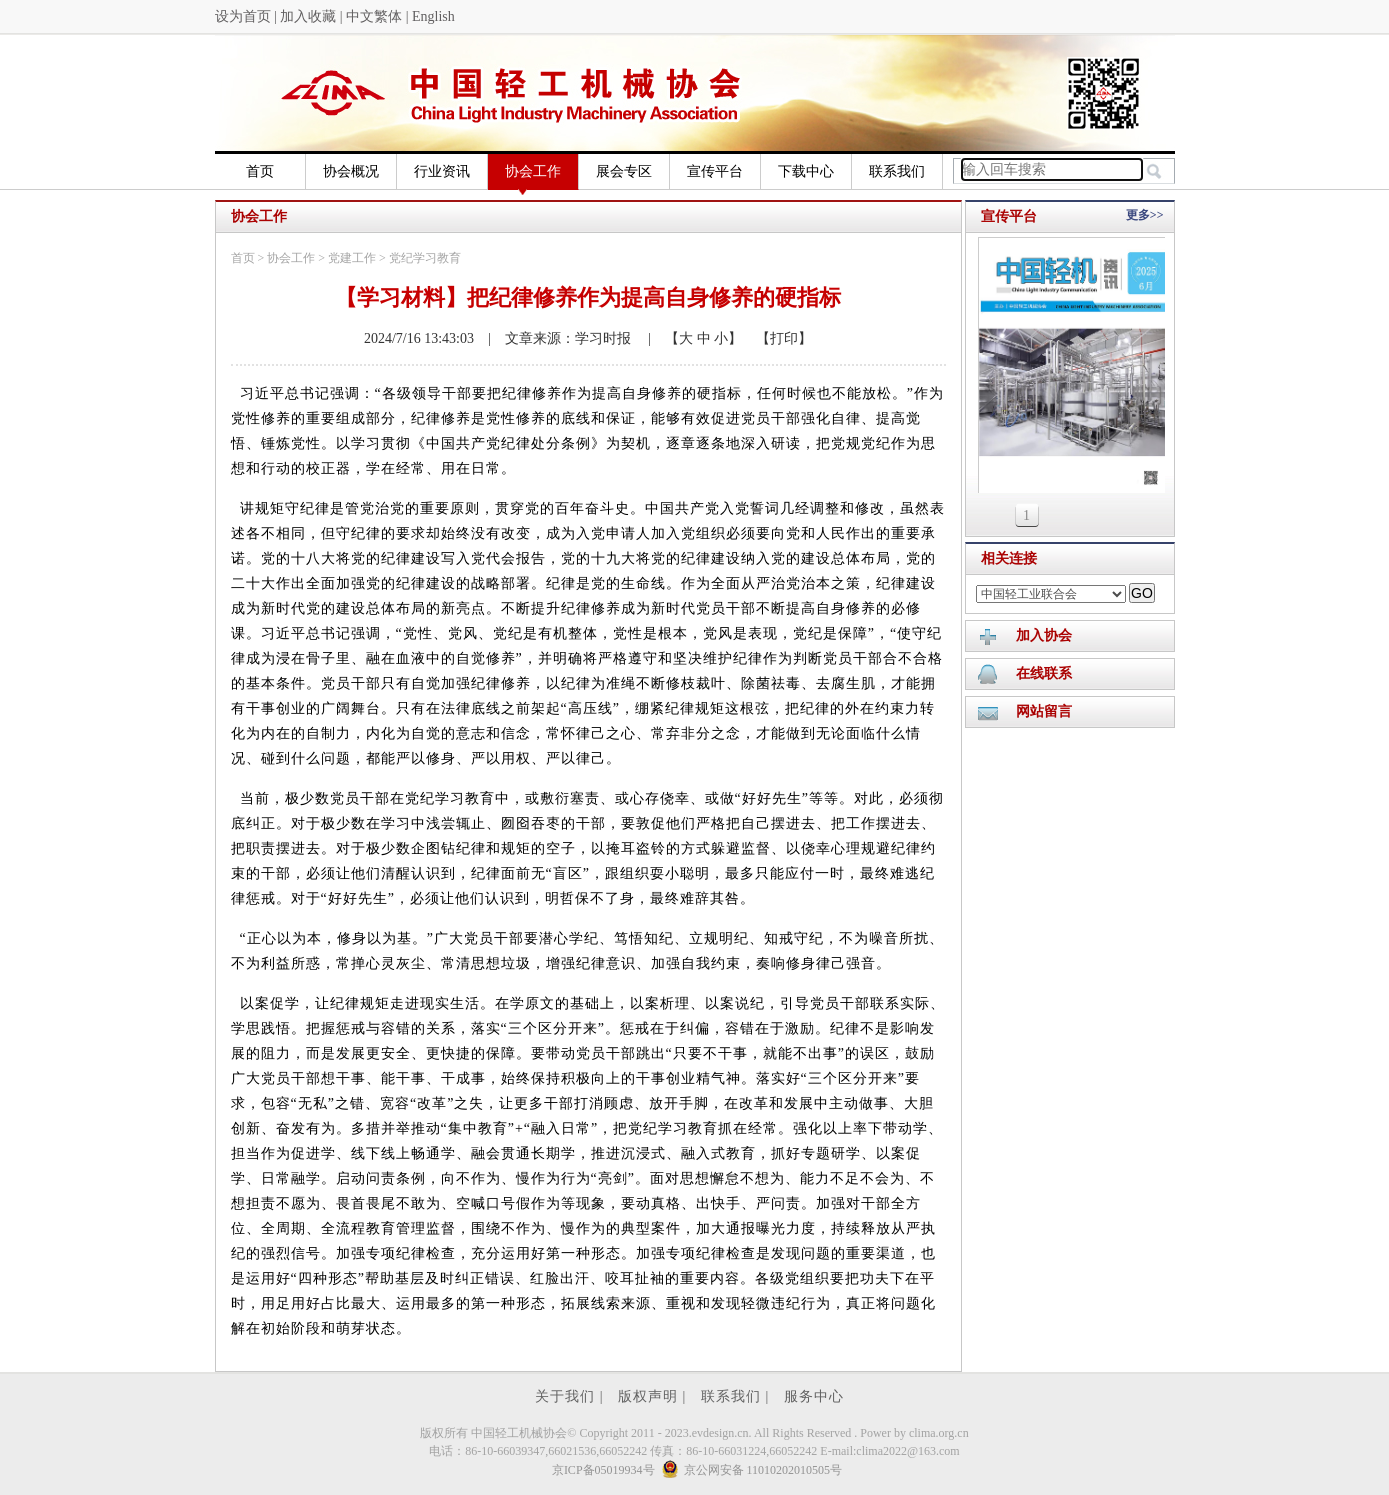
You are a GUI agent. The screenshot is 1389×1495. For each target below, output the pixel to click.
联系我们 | (737, 1396)
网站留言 (1044, 711)
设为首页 (243, 16)
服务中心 (814, 1396)
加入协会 (1044, 635)
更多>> (1145, 215)
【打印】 (777, 338)
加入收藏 (308, 16)
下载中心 (806, 171)
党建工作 (352, 258)
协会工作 (533, 177)
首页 (260, 171)
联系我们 (897, 171)
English (433, 16)
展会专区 (624, 171)
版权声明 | (654, 1396)
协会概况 (351, 171)
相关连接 (1009, 558)
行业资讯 (442, 171)
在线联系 (1044, 673)
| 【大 (663, 338)
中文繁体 (374, 16)
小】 (727, 338)
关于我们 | (571, 1396)
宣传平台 (715, 171)
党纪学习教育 (425, 258)
